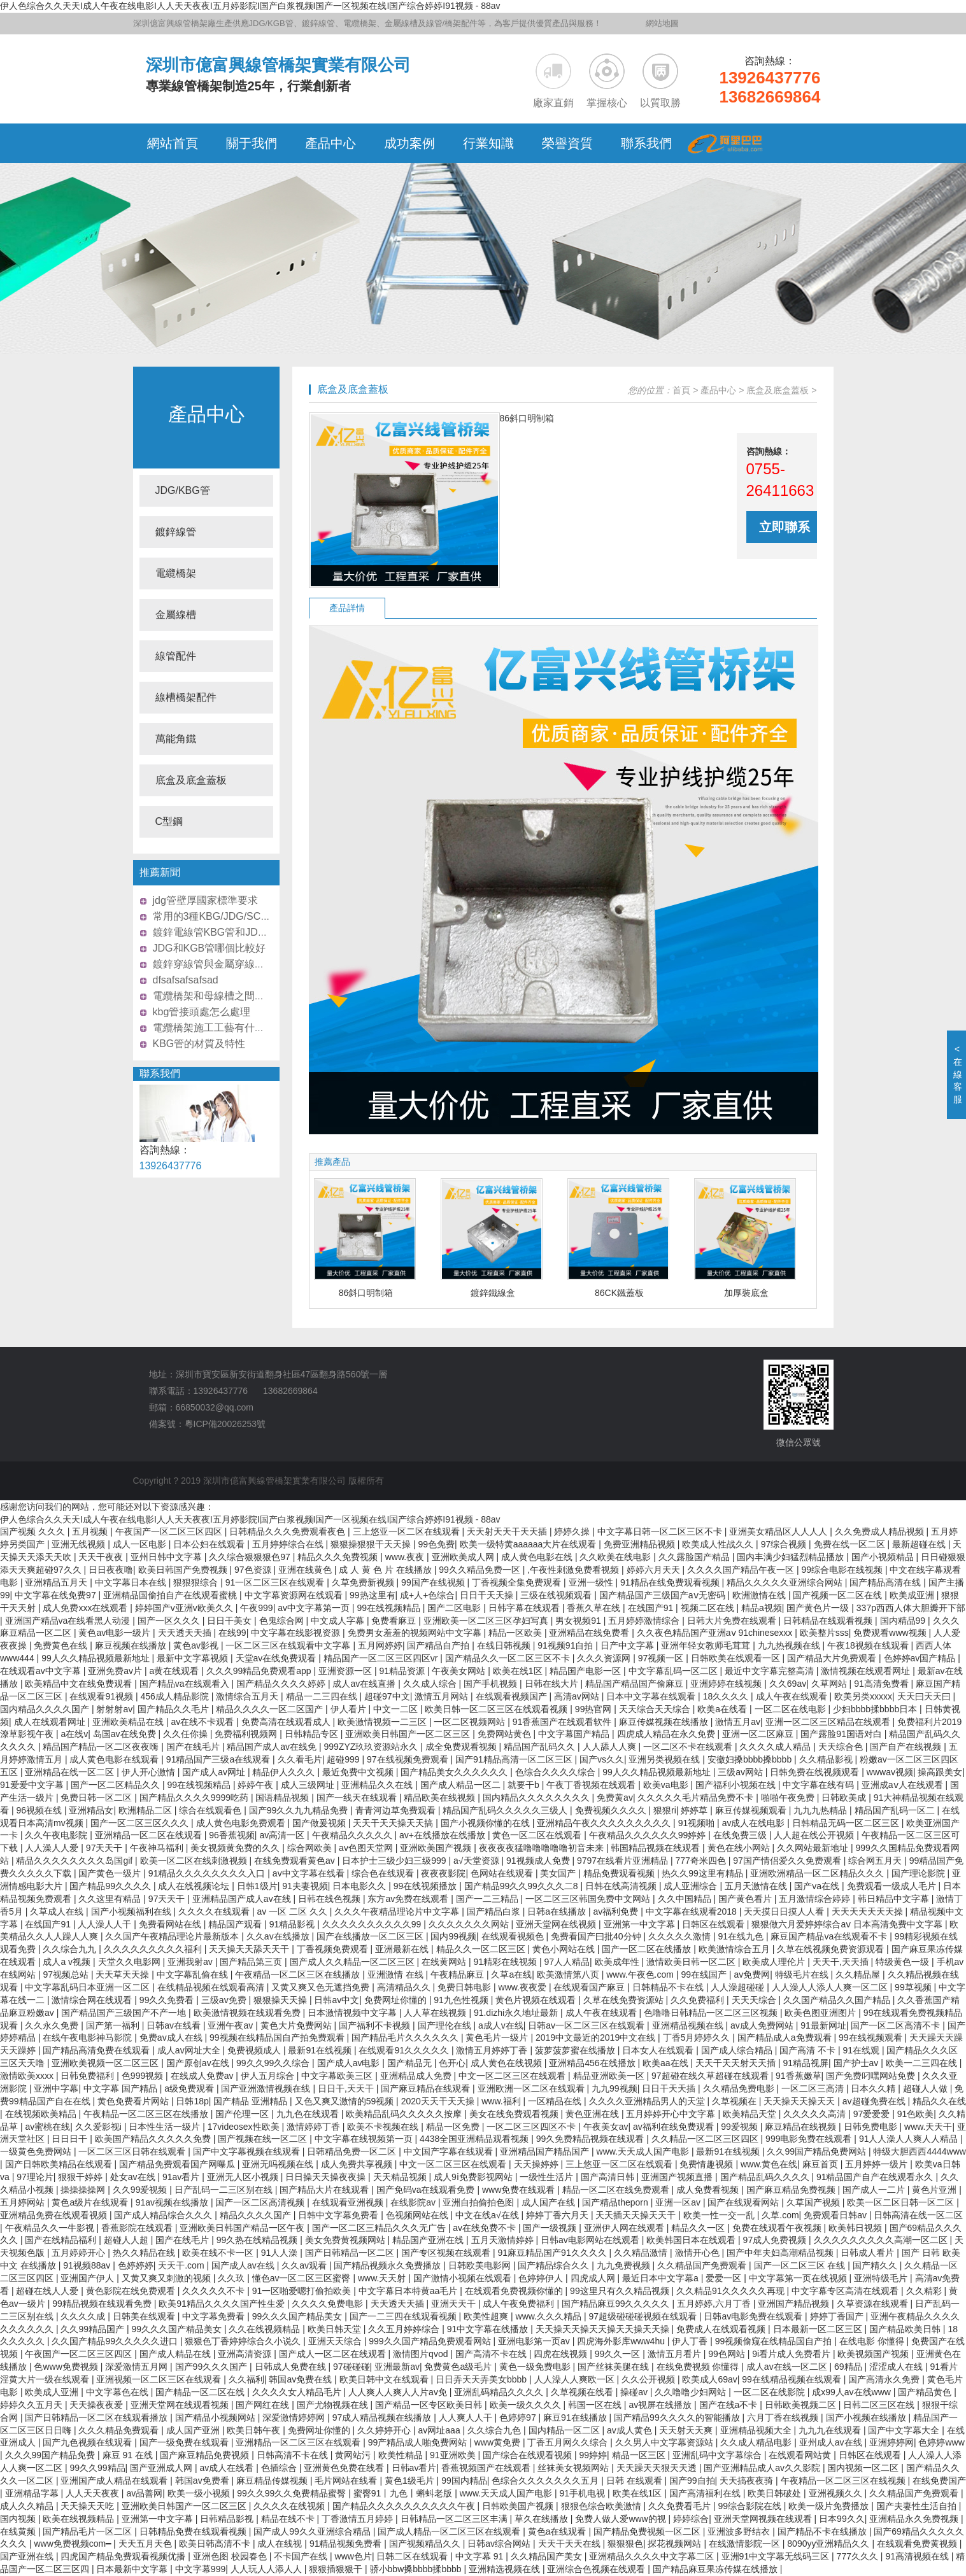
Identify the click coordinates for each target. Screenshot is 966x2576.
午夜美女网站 (460, 1671)
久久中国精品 (686, 1899)
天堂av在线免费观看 (277, 1658)
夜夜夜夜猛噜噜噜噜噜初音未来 (542, 1848)
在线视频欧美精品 (42, 2114)
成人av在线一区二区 (788, 2366)
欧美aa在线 (666, 2063)
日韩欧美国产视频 (519, 2506)
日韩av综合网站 (500, 2543)
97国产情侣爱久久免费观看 (788, 1860)
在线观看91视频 (102, 1696)
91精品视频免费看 (346, 2543)
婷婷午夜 (257, 1785)
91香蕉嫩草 (798, 2076)
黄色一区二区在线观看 (538, 1835)
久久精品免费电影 (740, 2088)
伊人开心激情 (150, 1772)
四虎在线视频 (562, 2354)
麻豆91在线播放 (576, 2417)
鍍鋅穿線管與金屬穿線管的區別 (224, 964)
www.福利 (502, 2101)
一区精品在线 (556, 2101)
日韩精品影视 (228, 2519)
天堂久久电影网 (130, 1962)
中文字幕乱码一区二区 (674, 1671)
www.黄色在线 (769, 2164)
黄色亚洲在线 (593, 2114)
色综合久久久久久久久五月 (546, 2480)
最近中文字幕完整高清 (770, 1671)
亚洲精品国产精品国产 (546, 2151)
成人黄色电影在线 (538, 1557)
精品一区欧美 (516, 1633)
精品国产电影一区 (586, 1671)
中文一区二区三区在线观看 (513, 2076)
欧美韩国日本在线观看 (692, 2240)
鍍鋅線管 (175, 531)
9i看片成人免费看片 (792, 2354)
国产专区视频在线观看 (447, 2253)
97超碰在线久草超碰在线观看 (711, 2076)
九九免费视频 (625, 2265)
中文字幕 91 (480, 2556)
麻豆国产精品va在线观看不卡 (830, 1936)
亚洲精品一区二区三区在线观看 (299, 2442)
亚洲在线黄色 (306, 1570)
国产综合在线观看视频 (528, 2455)
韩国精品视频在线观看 (656, 1848)
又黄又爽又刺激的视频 (167, 2278)
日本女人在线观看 (659, 2050)
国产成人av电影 (350, 2063)
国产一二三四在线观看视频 (404, 2316)
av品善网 (144, 2493)
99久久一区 (619, 2354)
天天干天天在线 (570, 2543)
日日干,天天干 (347, 2088)
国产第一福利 (114, 2025)
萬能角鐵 (175, 738)
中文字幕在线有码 (819, 1785)
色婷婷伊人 (541, 2278)
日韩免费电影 (872, 2127)
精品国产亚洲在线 (429, 2240)
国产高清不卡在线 (492, 2354)
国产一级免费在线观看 (185, 2442)
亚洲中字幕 (56, 2088)
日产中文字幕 (628, 1645)
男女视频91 (579, 1620)
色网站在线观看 (503, 1873)
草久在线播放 (543, 2519)
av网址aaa (440, 2430)
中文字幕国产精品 (575, 1734)
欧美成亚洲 (913, 1595)
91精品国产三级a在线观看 (219, 1759)
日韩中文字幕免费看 (339, 2215)
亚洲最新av (397, 2366)
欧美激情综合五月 (735, 1949)
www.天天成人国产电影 (644, 2151)
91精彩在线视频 (506, 1962)
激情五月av (737, 1722)
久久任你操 (186, 1734)
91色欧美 (915, 2114)
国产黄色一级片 (110, 1873)
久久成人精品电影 (757, 2442)
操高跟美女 (940, 1772)
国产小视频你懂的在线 (486, 1823)
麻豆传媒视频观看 (752, 1810)
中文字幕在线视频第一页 (365, 2139)
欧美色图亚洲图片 (821, 2013)
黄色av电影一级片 (115, 1633)
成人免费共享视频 (358, 2164)
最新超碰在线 (920, 1544)
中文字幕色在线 (118, 2392)
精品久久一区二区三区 (482, 1949)
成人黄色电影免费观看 (242, 1823)
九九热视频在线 (790, 1645)
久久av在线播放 (279, 1936)
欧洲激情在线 (760, 1595)
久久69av (787, 1684)
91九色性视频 (462, 2000)
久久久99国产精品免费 (51, 2455)
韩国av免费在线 (301, 2379)
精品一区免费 (454, 2127)
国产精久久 (876, 2265)
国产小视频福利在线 (132, 1911)
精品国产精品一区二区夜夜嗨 (102, 1747)
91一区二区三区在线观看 (276, 1582)
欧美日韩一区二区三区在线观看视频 (497, 1709)
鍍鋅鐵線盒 (493, 1293)
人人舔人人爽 (611, 1747)
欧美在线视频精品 (80, 2519)
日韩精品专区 (313, 1734)
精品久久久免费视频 (338, 1557)
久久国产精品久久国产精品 (838, 2000)
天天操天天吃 (88, 2506)
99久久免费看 (167, 2000)
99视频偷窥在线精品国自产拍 (774, 2341)
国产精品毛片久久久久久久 (406, 2037)
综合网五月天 (876, 1860)
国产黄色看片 (746, 1899)
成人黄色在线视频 (507, 2063)
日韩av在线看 (174, 2025)
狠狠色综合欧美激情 (602, 2506)
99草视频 (914, 1987)
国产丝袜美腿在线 (614, 2366)
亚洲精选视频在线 (506, 2569)
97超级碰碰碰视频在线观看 (643, 2316)
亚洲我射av (191, 1962)
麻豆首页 (821, 2164)
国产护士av (857, 2063)
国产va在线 (818, 1886)
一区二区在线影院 (770, 2392)
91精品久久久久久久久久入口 (207, 1873)
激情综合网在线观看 (93, 2000)
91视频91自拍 (566, 1645)
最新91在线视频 (320, 2050)
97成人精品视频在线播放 (383, 2417)
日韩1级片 (257, 1886)
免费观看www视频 (890, 1633)
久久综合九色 (495, 2430)
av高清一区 (283, 1835)
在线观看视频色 (513, 1936)
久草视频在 (735, 2101)
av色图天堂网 (367, 1848)
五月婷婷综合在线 (289, 1544)
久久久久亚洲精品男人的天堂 (648, 2101)
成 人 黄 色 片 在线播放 (386, 1570)
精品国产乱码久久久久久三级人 (506, 1810)
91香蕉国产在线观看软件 (563, 1722)
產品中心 (206, 414)
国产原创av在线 (199, 2063)
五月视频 (91, 1531)
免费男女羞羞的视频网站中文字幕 (416, 1633)
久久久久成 (84, 2316)
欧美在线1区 (519, 1671)
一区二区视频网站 (471, 1722)
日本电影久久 (360, 1886)
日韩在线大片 (553, 1684)
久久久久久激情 (680, 1936)
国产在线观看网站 (744, 2202)
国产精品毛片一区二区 (88, 2531)
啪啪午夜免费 (789, 1797)
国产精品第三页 (252, 1962)
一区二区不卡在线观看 (689, 1747)
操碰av (635, 2392)
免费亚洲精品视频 (641, 1544)
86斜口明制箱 (366, 1293)
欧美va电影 (667, 1785)
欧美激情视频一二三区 (383, 1722)
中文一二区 (396, 1709)
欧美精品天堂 (751, 2114)
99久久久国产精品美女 (298, 2316)
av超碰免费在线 (875, 2101)
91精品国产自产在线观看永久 (875, 2177)
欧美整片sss (824, 1633)
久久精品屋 (859, 1974)
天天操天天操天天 (800, 2101)
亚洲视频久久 (837, 2493)
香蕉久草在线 (595, 1608)
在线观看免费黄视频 (918, 2543)
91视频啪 (697, 1823)
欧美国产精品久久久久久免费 (154, 2139)
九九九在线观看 (831, 2430)
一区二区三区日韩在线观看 (133, 2151)
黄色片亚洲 (935, 2190)
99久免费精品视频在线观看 (591, 2139)
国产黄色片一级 (818, 1608)
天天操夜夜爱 (97, 2405)
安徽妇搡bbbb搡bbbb (750, 1759)
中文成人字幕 (339, 1620)
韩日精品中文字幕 (895, 1899)
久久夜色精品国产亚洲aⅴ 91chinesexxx (716, 1633)
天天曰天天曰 (925, 1696)
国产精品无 (410, 2063)
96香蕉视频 (232, 1835)
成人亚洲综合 (692, 1886)
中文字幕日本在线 (132, 1582)
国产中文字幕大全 (905, 2430)
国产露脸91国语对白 (842, 1734)
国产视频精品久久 (426, 2543)
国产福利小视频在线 (736, 1785)
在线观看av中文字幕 (41, 1671)
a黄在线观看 (175, 1671)
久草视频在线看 (583, 2392)
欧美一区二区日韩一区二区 (901, 2202)
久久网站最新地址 (814, 1848)
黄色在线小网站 (739, 1848)
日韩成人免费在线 (292, 2366)
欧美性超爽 (487, 2316)
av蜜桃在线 (47, 2127)
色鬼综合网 (282, 1620)
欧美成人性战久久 (719, 1544)
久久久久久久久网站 (470, 1924)
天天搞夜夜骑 (748, 2480)
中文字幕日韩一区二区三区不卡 (661, 1531)
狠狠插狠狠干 (337, 2569)
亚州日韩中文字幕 (167, 1557)
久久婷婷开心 (385, 2430)
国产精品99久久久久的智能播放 (678, 2417)
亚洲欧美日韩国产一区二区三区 (408, 1734)
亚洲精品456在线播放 (593, 2063)
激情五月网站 (443, 1696)
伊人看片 (349, 1709)
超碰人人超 (127, 2240)
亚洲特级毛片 (882, 2278)
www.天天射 (383, 2278)
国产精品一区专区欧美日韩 (430, 2405)
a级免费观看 (190, 2088)
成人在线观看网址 (51, 1722)
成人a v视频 (68, 1962)
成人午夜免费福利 (520, 2303)
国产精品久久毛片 (174, 1709)
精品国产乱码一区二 (896, 1810)
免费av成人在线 (172, 2037)
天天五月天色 (146, 2543)
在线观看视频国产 (513, 1696)
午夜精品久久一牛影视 (51, 2228)
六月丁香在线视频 (784, 2417)
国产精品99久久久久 (111, 1886)
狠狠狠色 (625, 2543)
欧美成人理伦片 (774, 1962)
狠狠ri (664, 1810)
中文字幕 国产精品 (121, 2088)
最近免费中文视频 (359, 1772)
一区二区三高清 (813, 2088)
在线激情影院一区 (746, 2543)
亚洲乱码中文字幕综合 (718, 2455)
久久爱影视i (99, 2127)
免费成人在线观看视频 (722, 2329)
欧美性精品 (401, 2455)
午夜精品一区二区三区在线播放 (298, 1974)
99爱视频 (740, 2127)
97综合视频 (785, 1544)
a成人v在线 (500, 2025)
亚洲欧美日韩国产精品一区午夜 (243, 2228)
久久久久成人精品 (776, 1747)
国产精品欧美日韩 (906, 2329)
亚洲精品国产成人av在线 (243, 1899)
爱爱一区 (725, 2278)
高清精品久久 (405, 1987)
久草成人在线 (58, 1911)
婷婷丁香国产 (838, 2316)
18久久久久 (727, 1696)
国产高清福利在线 (706, 2493)
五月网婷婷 (380, 1645)
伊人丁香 (691, 2341)
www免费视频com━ (73, 2543)
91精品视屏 (805, 2063)
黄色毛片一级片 (497, 2037)
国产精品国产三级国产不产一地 (124, 2013)
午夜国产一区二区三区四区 (170, 1531)
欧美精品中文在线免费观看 (79, 1684)
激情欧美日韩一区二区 (692, 1962)
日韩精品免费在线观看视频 (194, 2531)
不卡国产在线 (302, 2556)
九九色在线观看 (308, 2114)
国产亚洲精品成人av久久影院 (763, 2468)
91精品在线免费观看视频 (670, 1582)
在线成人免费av (203, 2076)
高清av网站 (578, 1696)
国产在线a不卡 (729, 2405)
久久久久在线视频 (290, 2506)
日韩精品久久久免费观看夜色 (288, 1531)
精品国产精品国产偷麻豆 (635, 1684)
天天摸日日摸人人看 (785, 1911)
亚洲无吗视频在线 (279, 2164)
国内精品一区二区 (565, 2430)
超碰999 (344, 1759)
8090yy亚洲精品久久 (829, 2543)
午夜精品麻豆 (458, 1974)
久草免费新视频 (364, 1582)
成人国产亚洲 (194, 2430)
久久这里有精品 (110, 1899)
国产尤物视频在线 (334, 2405)
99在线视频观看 (871, 2037)
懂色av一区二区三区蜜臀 (302, 2278)
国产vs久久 (601, 1759)
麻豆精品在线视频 (802, 2127)
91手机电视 (583, 2493)
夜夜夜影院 (443, 1873)
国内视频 (19, 2519)
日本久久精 (874, 2088)
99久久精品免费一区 (480, 1570)
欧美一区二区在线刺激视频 (195, 1860)
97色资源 (253, 1570)
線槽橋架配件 (186, 697)
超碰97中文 (387, 1696)
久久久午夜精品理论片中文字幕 (398, 1911)
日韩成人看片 (869, 2253)
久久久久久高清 (815, 2114)
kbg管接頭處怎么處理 (202, 1011)
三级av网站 (741, 1772)
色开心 (452, 2063)
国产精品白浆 (495, 1911)
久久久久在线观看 (215, 1911)
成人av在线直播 (365, 1684)
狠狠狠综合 (196, 1582)
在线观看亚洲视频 (349, 2202)
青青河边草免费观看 (396, 1810)
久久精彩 (925, 2291)
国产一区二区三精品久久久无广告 (380, 2228)
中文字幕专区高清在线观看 (846, 2291)
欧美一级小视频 (199, 2493)
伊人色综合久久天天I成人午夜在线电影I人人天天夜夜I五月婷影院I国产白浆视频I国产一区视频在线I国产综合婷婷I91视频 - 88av (250, 6)
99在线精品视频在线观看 (792, 2379)
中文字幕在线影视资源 (297, 1633)
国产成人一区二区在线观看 (333, 2354)
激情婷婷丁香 (315, 2127)
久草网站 (830, 1684)
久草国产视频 (814, 2202)
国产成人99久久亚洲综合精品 (313, 2531)
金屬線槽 (175, 614)
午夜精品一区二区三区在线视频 (844, 2480)
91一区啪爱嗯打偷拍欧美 (302, 2291)
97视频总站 (66, 1974)
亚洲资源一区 (346, 1671)
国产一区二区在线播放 (647, 1949)
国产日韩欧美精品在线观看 (60, 2164)
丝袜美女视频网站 (574, 2468)
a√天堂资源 (477, 1860)
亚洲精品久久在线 (378, 1785)
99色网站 (727, 2354)
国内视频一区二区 (864, 2468)
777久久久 (859, 2556)
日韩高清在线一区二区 (918, 2215)
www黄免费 (498, 2442)
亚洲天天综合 (336, 2341)
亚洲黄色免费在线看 (345, 2468)
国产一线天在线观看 (357, 1797)
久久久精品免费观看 (119, 2430)
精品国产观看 (236, 1924)
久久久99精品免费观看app (260, 1671)
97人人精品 (567, 1962)
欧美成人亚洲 (53, 2392)
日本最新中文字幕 (133, 2569)
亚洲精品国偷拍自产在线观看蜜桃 (171, 1595)
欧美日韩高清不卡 (216, 2543)
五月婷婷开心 (80, 2253)
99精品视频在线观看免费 (102, 2303)
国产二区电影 (455, 1608)
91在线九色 (741, 1936)
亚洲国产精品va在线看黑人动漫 (69, 1620)
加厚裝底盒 (746, 1293)
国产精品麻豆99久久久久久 (617, 2303)
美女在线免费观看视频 (515, 2114)
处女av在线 (134, 2177)
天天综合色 (841, 1747)
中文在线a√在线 (488, 2215)
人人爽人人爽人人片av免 (399, 2392)
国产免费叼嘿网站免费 (872, 2076)
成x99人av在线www (852, 2392)
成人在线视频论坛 (195, 1886)
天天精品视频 (401, 2177)
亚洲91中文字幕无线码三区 (776, 2556)
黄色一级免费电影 (536, 2366)
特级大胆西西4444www (919, 2151)
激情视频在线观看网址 (867, 1671)
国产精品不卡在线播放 (823, 2531)
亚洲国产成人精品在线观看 (115, 2480)
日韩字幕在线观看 (525, 1608)
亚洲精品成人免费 (417, 2076)
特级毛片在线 (803, 1974)
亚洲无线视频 (80, 1544)
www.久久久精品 (550, 2316)
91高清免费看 (882, 1684)
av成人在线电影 (755, 1823)
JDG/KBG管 (182, 490)
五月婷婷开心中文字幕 (672, 2114)
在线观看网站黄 (801, 2455)
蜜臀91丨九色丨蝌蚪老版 (404, 2493)
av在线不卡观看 (203, 1722)
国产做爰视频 (320, 1823)
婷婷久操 (573, 1531)
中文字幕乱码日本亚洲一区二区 (88, 1987)
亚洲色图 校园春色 (231, 2556)
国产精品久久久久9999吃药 (195, 1797)
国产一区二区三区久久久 (140, 1823)
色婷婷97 (518, 2417)
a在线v (74, 1734)
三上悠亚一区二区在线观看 (407, 1531)
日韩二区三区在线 (880, 2405)
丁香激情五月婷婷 (358, 2519)
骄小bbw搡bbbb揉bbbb (417, 2569)
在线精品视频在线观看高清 (212, 1987)
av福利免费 (617, 1911)
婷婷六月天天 (655, 1570)
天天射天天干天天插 (508, 1531)
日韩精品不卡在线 (669, 1987)
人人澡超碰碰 (739, 1987)
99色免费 (436, 1544)
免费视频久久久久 (612, 1810)
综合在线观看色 (211, 1810)
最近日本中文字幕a (661, 2278)
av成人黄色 (631, 2430)
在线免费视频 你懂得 (699, 2366)
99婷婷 (593, 2455)
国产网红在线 (264, 2405)
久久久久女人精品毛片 (298, 2392)
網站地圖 (662, 23)
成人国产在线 (550, 2202)
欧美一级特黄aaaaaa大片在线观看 (529, 1544)
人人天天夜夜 (94, 2493)
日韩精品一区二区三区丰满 (455, 2519)
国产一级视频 (551, 2228)
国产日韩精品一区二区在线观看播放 (97, 2417)
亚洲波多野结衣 (739, 2531)
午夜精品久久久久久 (353, 1835)
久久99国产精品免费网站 (817, 2151)
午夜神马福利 (158, 1848)
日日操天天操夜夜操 (326, 2177)
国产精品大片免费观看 (833, 1658)
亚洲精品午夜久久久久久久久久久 (605, 1823)
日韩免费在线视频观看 (816, 1772)
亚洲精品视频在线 (689, 2025)
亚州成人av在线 (832, 2442)
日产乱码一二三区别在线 (224, 2190)
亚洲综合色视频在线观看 (597, 2569)
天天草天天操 (124, 1974)
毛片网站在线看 (347, 2480)
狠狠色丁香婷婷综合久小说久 (244, 2341)
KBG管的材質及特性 (199, 1043)
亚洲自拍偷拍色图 (479, 2202)
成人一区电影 (141, 1544)
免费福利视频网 (247, 1734)
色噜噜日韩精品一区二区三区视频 (712, 2013)
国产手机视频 (492, 1684)
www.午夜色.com (641, 1974)
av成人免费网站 (763, 2025)
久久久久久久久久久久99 (372, 1924)
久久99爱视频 (141, 2190)
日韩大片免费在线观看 (733, 1620)
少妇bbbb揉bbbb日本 (876, 1709)
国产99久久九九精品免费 (299, 1810)
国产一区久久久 (170, 1620)
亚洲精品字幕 (33, 2493)
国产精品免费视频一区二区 (648, 2531)
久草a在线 (511, 1974)
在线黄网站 (445, 1962)
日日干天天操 (488, 1595)
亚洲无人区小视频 (244, 2177)
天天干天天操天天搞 (394, 1823)
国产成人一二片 (874, 2190)
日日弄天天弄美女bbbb (482, 2379)
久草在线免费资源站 (624, 2000)
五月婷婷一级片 (877, 2164)
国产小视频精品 (883, 1557)
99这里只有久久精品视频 (620, 2291)
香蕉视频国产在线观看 (487, 2468)
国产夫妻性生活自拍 (917, 2506)
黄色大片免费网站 (297, 2025)
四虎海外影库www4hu (622, 2341)
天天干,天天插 (842, 1962)
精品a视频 (761, 1608)
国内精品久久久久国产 (46, 1709)
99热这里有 (372, 1595)
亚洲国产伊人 (88, 2278)
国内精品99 (904, 1620)
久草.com (780, 2215)
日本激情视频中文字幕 (353, 2013)
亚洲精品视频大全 (757, 2430)
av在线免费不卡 (485, 2228)
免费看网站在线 (171, 1924)
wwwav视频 (890, 1772)
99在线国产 (704, 1974)
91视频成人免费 (539, 1860)
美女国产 (559, 1873)
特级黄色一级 (904, 1962)
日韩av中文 (336, 2000)
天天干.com (182, 2265)
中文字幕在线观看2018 (692, 1911)
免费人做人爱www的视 (621, 2519)
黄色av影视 (197, 1645)
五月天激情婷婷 (503, 2240)
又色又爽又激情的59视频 (345, 2101)
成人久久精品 (28, 2506)
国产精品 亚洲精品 (251, 2101)
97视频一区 (662, 1658)
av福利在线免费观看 (674, 2127)
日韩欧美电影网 (480, 2265)
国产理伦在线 (446, 2025)
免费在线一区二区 (851, 1544)
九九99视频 (614, 2088)
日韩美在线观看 (145, 2316)
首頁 (681, 390)
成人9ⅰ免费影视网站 (474, 2177)
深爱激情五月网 (137, 2366)
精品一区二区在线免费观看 (617, 2190)
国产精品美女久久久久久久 (455, 1772)
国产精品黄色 (926, 2392)
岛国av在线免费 (126, 1734)
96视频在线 (40, 1810)
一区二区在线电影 (791, 1709)
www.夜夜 (406, 1557)
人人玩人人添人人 (267, 2569)
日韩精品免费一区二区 (353, 2151)
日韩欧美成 (845, 1797)
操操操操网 (84, 2190)
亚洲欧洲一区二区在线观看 (532, 2088)
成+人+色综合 (427, 1595)
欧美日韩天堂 (336, 2329)
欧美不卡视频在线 (384, 2127)
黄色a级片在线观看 (91, 2202)
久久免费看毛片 (680, 2506)
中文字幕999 (200, 2569)
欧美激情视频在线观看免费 (248, 2013)
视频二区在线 (709, 1608)
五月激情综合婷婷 (816, 1899)
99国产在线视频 (434, 1582)
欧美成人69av (709, 2379)
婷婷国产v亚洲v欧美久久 (185, 1608)
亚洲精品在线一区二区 (71, 1772)
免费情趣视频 (707, 2164)
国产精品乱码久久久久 (766, 2177)
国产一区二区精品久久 (116, 1785)
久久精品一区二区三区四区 (706, 2139)
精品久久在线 (939, 2101)
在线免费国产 (939, 2480)
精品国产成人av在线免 (273, 1747)
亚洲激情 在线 (396, 1974)
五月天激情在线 (757, 1886)
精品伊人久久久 (284, 1772)
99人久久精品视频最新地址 (96, 1658)
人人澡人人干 (106, 1924)
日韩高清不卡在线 (293, 2455)
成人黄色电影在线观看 (115, 1759)
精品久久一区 (699, 2228)
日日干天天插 (670, 2088)
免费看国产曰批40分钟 (597, 1936)
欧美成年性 (618, 1962)
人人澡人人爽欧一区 (575, 2379)
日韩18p (192, 2101)
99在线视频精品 (389, 1608)
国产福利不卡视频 (376, 2025)
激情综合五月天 (248, 1696)
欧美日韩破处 (776, 2493)
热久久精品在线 (145, 2253)
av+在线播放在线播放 (443, 1835)
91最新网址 (823, 2025)
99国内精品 (464, 2480)
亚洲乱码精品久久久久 (500, 2392)
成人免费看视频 (708, 2190)
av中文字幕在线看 (310, 1873)
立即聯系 (784, 527)
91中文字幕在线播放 (488, 2329)
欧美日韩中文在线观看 (385, 2379)
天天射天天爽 (687, 2430)
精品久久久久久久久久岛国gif (75, 1860)
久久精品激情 (642, 2253)
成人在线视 (280, 2543)
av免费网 (752, 1974)
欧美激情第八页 (569, 1974)
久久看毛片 (300, 1759)
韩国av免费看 (203, 2480)
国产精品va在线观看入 (185, 1684)
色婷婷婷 (135, 2265)
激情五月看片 (676, 2354)
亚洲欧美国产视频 (437, 1848)
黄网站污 (354, 2455)
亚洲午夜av (231, 2025)
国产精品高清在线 (886, 1582)
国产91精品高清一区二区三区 (514, 1759)
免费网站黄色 (506, 1734)
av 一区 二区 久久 (293, 1911)
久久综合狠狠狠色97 (250, 1557)
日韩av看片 (414, 2468)
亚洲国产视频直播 (678, 2177)
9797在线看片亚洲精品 (624, 1860)
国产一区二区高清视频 (261, 2202)
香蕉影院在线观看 (138, 2228)
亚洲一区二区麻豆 (759, 1734)
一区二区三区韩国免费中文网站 (589, 1899)
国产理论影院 (919, 1873)
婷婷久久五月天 (32, 2405)
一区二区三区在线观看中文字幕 (289, 1645)
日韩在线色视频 (330, 1899)
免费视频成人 (255, 2050)
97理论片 (35, 2177)
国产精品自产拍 (439, 1645)
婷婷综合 (691, 2519)
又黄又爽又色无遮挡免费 (321, 1987)
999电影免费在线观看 (809, 2139)
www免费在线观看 (519, 2190)
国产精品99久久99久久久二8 (522, 1886)
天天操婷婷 (537, 2164)
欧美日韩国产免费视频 (184, 1570)
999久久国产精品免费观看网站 (431, 2341)
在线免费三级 (741, 1835)
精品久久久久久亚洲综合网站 (786, 1582)
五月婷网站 (23, 2202)
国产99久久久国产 (212, 2366)
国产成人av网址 (215, 1772)
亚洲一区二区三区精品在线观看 (829, 1722)
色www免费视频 (67, 2366)
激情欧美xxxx (28, 2076)
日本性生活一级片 (165, 2127)
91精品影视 (293, 1924)
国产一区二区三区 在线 (801, 2265)
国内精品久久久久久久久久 (537, 1797)
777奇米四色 (702, 1860)
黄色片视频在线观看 (536, 2000)
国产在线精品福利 (62, 2240)
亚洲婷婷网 (891, 2442)
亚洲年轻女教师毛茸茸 (707, 1645)
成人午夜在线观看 (793, 1696)
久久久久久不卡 (214, 2291)
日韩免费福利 (88, 2076)
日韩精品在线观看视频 (829, 1620)
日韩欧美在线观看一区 (737, 1658)
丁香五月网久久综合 (568, 2442)
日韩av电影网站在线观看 (591, 2240)
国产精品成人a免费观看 (785, 2037)
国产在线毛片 (194, 1747)
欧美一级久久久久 (527, 2405)
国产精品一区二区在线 (201, 2392)
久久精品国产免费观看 (703, 2265)
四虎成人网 (594, 2278)
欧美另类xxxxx (863, 1696)
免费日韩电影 (465, 1987)
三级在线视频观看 (557, 1595)
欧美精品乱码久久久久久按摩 (405, 2114)
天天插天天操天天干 (636, 2215)
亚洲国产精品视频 (795, 2303)
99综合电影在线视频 (842, 1570)
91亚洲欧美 (454, 2455)
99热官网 (594, 1709)
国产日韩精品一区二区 (351, 2253)
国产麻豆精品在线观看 (426, 2088)
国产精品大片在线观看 (325, 2190)
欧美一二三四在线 (923, 2063)
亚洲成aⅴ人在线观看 (904, 1785)
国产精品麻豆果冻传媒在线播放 (716, 2569)
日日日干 (71, 2139)
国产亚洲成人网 (162, 2468)
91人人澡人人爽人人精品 (909, 2139)
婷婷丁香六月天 (558, 2215)
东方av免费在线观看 (409, 1899)
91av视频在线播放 (173, 2202)
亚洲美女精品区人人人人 (779, 1531)
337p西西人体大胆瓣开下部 (910, 1608)
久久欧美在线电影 (616, 1557)
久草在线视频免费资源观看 (831, 1949)
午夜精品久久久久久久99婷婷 (648, 1835)
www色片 (353, 2556)
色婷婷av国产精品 (921, 1658)
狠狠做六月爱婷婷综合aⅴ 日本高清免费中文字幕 (848, 1924)
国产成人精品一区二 (461, 1785)
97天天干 (105, 1848)
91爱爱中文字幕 (33, 1785)
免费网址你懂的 (396, 2000)
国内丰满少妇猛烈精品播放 (791, 1557)
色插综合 (280, 2468)
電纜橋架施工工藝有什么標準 (219, 1027)
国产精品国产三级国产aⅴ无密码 (663, 1595)
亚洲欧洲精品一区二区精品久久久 (818, 1873)
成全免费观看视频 (462, 1747)
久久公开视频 (650, 2379)
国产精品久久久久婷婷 (282, 1684)
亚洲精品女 (91, 1810)
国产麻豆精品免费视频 (792, 2190)
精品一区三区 (640, 2455)
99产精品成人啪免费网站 (418, 2442)
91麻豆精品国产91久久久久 (553, 2253)
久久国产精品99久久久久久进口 (116, 2341)
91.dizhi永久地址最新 (517, 2013)
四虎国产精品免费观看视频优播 (124, 2556)
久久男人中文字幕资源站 (665, 2442)
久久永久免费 (53, 2025)
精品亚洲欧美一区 (610, 2076)
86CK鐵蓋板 (619, 1293)
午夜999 (256, 1608)
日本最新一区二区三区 (819, 2329)
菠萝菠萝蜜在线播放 (576, 2050)
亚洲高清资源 (246, 2354)
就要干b (525, 1785)
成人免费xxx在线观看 (86, 1608)
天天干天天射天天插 (736, 2063)
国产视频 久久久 (33, 1531)
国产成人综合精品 (738, 2050)
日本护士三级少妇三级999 (395, 1860)
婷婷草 (695, 1810)
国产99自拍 (692, 2480)
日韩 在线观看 (635, 2480)
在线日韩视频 (505, 1645)
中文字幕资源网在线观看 (295, 1595)
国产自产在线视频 (907, 1747)
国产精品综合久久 (555, 2265)
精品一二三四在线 (323, 1696)
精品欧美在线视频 (441, 1797)
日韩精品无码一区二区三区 (847, 1823)
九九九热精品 (821, 1810)
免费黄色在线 (62, 1645)
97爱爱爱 (872, 2114)
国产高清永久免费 (885, 2379)
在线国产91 (652, 1608)
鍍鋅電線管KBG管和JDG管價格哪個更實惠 (250, 932)
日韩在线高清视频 (622, 1886)
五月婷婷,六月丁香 (715, 2303)
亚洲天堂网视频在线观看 (764, 2519)
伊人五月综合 (269, 2076)
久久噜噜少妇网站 (691, 2392)
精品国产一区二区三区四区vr (382, 1658)
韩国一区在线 (596, 2405)
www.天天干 (928, 2127)
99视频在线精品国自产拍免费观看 (278, 2037)
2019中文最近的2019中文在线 (597, 2037)
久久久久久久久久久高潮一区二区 (882, 2240)
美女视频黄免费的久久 (236, 1848)
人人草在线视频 (436, 2013)
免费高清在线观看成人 (287, 1722)
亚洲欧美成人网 (464, 1557)
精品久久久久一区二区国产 (270, 1709)
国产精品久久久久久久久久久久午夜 (405, 2506)
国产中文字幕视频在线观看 (247, 2151)
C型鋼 (169, 821)
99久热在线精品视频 (258, 2240)
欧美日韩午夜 (255, 2430)
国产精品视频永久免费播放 (388, 2265)
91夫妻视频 (305, 1886)
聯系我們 (159, 1073)
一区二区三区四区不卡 (532, 2127)
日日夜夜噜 (111, 1570)
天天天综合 (755, 2000)
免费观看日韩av (836, 2215)
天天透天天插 (186, 1633)
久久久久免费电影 (329, 2303)
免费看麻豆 (394, 1620)
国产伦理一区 (243, 2114)
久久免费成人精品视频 (881, 1531)
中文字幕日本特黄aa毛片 (409, 2291)
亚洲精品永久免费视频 (915, 2519)
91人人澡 (280, 2253)
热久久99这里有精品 (703, 1873)
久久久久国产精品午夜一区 (742, 1570)
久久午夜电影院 (57, 1835)
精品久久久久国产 (257, 2215)
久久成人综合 (431, 1684)
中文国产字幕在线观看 (449, 2151)
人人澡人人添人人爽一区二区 (831, 1987)
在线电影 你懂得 (873, 2341)
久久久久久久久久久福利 (154, 1949)
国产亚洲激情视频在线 (267, 2088)
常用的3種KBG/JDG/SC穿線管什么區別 (242, 916)
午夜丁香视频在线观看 (592, 1785)
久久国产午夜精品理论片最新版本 (173, 1936)
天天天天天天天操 (869, 1911)
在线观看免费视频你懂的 (515, 2291)
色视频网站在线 (418, 2215)
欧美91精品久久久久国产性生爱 (223, 2303)
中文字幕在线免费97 (56, 1595)
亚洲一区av (679, 2202)
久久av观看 (305, 2265)
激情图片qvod (421, 2354)
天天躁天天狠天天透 (657, 2468)
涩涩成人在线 (897, 2366)
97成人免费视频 (776, 2240)
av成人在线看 (228, 2468)
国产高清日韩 (609, 2177)
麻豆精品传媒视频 (273, 2480)
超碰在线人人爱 (48, 2291)
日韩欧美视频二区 (802, 2405)
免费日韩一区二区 (97, 1797)
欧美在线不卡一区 (219, 2253)
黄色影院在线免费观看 (132, 2291)
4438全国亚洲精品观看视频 (475, 2139)
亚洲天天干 (454, 2303)
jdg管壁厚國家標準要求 (205, 900)
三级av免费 (225, 2000)
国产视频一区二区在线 (838, 1595)
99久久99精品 (97, 2468)
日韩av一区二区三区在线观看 (587, 2025)
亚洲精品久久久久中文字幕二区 (652, 2556)
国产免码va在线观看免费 (427, 2190)
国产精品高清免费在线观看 (97, 2050)
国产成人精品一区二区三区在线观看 (450, 2531)
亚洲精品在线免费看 (590, 1633)
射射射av (114, 1709)
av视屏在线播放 (661, 2405)
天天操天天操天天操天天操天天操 (604, 2329)
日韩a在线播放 (557, 1911)
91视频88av (88, 2265)
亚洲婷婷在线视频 (727, 1684)
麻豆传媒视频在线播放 (665, 1722)
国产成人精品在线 (176, 2354)
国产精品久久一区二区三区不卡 (508, 1658)
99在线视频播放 (426, 1886)
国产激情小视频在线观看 (463, 2278)
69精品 (849, 2366)
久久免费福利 (699, 2000)
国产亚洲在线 (28, 2556)
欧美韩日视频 (856, 2228)
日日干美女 (230, 1620)
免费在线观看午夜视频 (778, 2228)
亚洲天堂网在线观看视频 (181, 2405)
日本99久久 (842, 2519)
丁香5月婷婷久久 (698, 2037)
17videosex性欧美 (245, 2127)
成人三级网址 (309, 1785)
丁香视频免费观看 (334, 1949)
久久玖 (232, 2278)
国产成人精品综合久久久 (164, 2215)
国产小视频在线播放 (867, 2417)
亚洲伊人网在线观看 (625, 2228)
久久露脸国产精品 (695, 1557)
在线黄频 (19, 2531)
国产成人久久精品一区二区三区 (353, 1962)
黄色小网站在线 (564, 1949)
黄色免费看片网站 (134, 2101)
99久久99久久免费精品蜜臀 (292, 2493)
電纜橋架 (175, 573)
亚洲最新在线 (403, 1949)
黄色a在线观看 (558, 2531)
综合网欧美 (310, 1848)
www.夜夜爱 (524, 1987)
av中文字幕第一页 (315, 1608)
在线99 (232, 1633)
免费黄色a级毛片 (459, 2366)
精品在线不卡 (289, 2519)
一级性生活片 (548, 2177)
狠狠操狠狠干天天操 (371, 1544)
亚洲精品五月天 (57, 1582)
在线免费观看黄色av (295, 1860)
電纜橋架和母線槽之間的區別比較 (229, 995)
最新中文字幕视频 (194, 1658)
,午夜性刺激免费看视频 (574, 1570)
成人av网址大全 (190, 2050)
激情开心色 (698, 2253)
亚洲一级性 (592, 1582)
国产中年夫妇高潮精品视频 (781, 2253)
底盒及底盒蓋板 (191, 780)
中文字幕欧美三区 (338, 2076)
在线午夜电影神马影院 (88, 2037)
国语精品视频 (283, 1797)
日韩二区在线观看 (413, 2556)
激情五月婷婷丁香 (493, 2050)
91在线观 (861, 2050)
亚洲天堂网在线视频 (557, 1924)
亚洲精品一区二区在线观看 (149, 1835)
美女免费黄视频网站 (346, 2240)
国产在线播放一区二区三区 (371, 1936)
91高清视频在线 (918, 2556)
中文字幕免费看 (214, 2316)
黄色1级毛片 (411, 2480)
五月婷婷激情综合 (645, 1620)
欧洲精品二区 (146, 1810)
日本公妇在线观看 (210, 1544)
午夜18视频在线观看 (869, 1645)
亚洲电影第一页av (535, 2341)
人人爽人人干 (467, 2417)
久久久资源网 (605, 1658)
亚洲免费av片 (116, 1671)
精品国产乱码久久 (541, 1747)
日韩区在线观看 (714, 1924)
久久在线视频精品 (265, 2329)
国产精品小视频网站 (216, 2417)
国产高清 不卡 (808, 2050)
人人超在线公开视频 (815, 1835)
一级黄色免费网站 (37, 2151)
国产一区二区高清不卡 (896, 2025)
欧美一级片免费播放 (829, 2506)
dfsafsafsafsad (185, 980)
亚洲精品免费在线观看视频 (55, 2215)
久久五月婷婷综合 (405, 2329)
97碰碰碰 (351, 2366)
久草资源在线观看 (874, 2303)
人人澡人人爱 (53, 1848)
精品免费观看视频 (620, 1873)
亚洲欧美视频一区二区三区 (106, 2063)
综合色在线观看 (384, 1873)
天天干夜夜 (101, 1557)
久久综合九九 (71, 1949)
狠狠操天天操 (281, 2000)
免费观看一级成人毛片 (893, 1886)
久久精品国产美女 (548, 2556)
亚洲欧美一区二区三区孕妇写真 (487, 1620)
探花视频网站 (676, 2543)
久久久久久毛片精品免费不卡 (696, 1797)
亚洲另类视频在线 (665, 1759)
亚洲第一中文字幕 (641, 1924)
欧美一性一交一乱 (720, 2215)
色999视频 (144, 2076)
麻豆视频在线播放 (132, 1645)
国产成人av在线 (244, 2265)
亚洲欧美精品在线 (129, 1722)
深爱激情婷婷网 (294, 2417)
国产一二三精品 (488, 1899)
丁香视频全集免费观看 (518, 1582)
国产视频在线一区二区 (263, 2139)
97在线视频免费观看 (408, 1759)
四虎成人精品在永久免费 (667, 1734)
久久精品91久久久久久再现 (731, 2291)
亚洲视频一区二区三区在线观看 (160, 2379)
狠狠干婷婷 (81, 2177)
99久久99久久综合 (274, 2063)
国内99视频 (453, 1936)
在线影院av (414, 2202)
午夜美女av (606, 2127)
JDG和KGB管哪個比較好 (209, 948)
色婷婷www (941, 2442)
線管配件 (175, 656)
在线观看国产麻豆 (590, 1987)
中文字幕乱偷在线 (194, 1974)
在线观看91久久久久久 (405, 2050)
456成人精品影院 (175, 1696)
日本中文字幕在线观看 (652, 1696)
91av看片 (182, 2177)
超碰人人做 (926, 2088)
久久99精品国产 (93, 2329)
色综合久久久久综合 (556, 1772)
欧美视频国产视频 (874, 2354)
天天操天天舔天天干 (250, 1949)
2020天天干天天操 (439, 2101)
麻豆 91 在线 (129, 2455)
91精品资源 (403, 1671)
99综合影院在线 (750, 2506)
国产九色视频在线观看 (88, 2442)
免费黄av (615, 1797)
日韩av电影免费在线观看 (754, 2316)
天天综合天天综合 (656, 1709)
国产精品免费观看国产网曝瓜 (178, 2164)
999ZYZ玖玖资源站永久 (371, 1747)
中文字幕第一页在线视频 (799, 2278)
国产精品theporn (616, 2202)
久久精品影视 (827, 1759)
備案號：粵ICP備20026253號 (207, 1424)
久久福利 (246, 2379)
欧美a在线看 (723, 1709)
